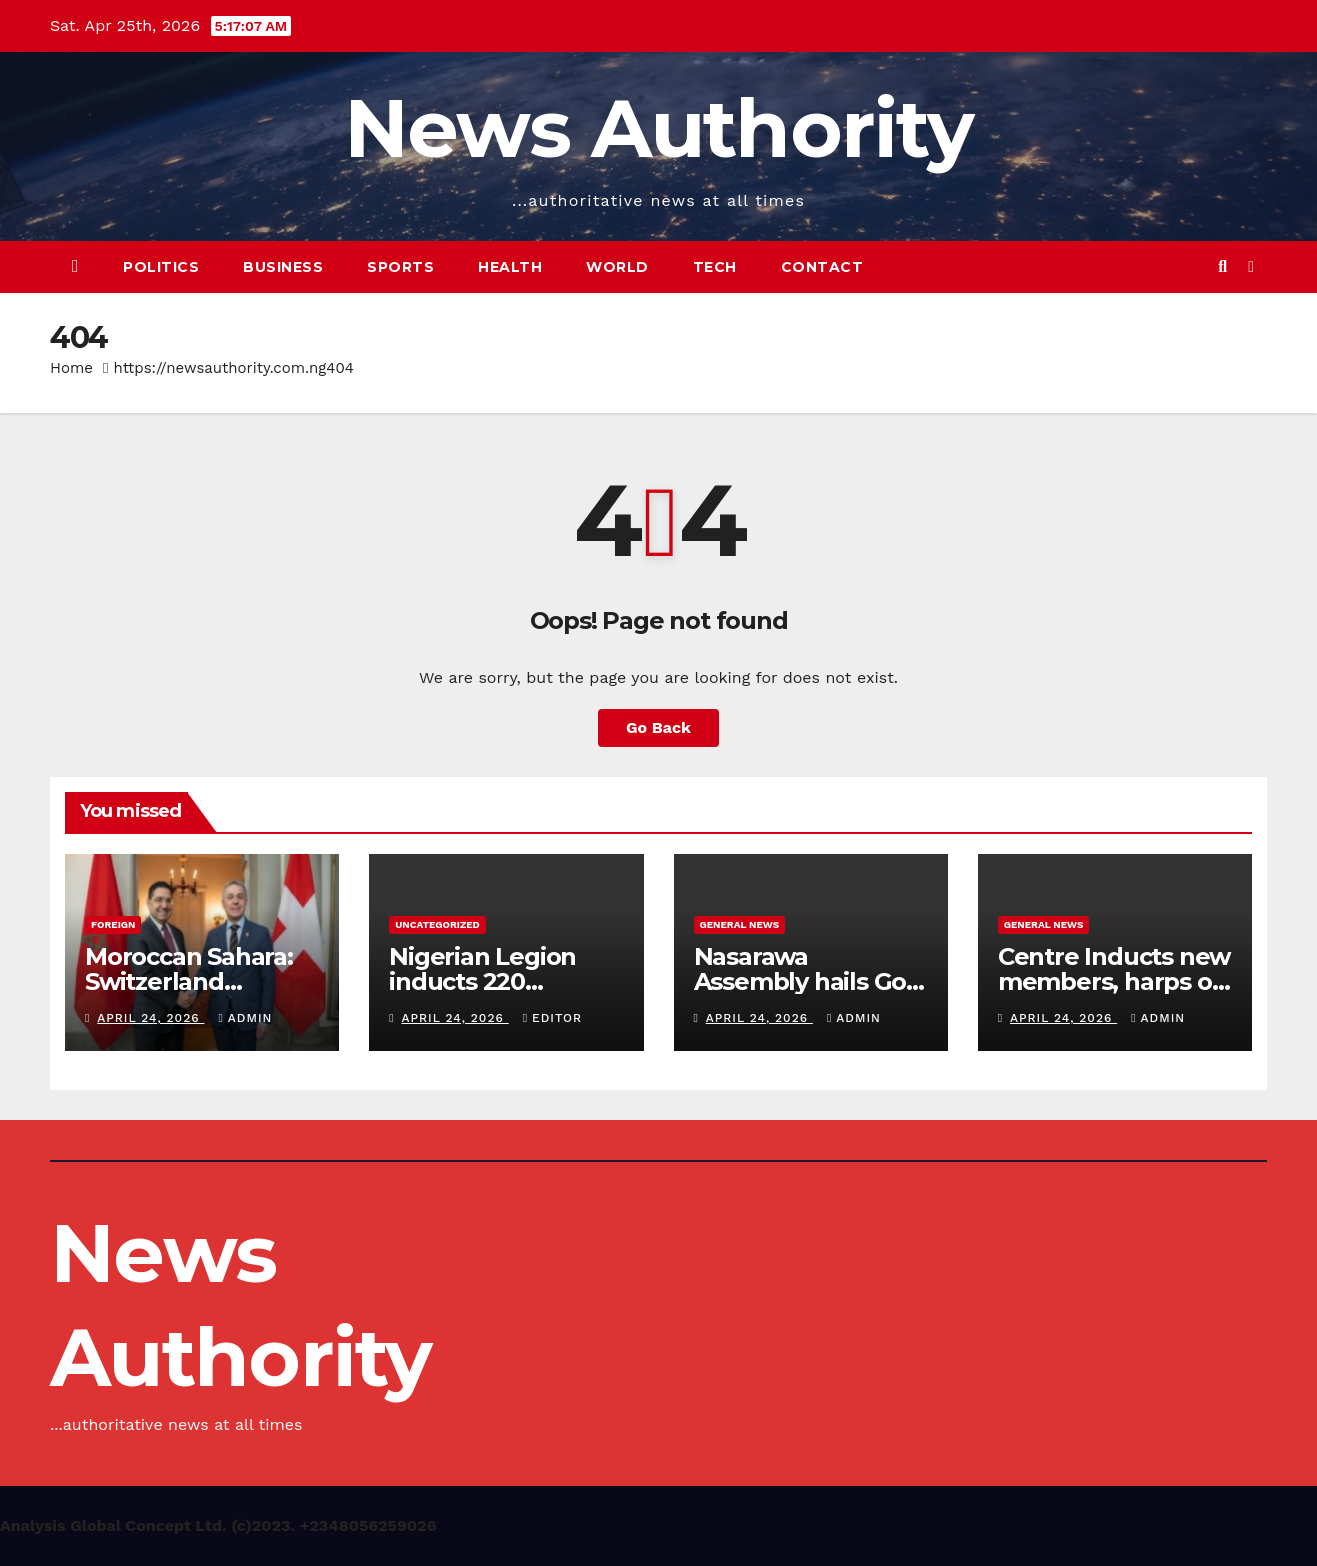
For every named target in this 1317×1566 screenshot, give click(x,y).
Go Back (658, 727)
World (617, 267)
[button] (1222, 266)
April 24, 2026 (150, 1018)
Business (283, 267)
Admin (245, 1018)
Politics (161, 267)
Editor (552, 1018)
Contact (822, 267)
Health (510, 267)
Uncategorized (437, 924)
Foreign (113, 924)
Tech (715, 267)
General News (740, 924)
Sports (400, 267)
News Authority (658, 128)
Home (71, 368)
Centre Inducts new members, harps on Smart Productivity (1114, 981)
